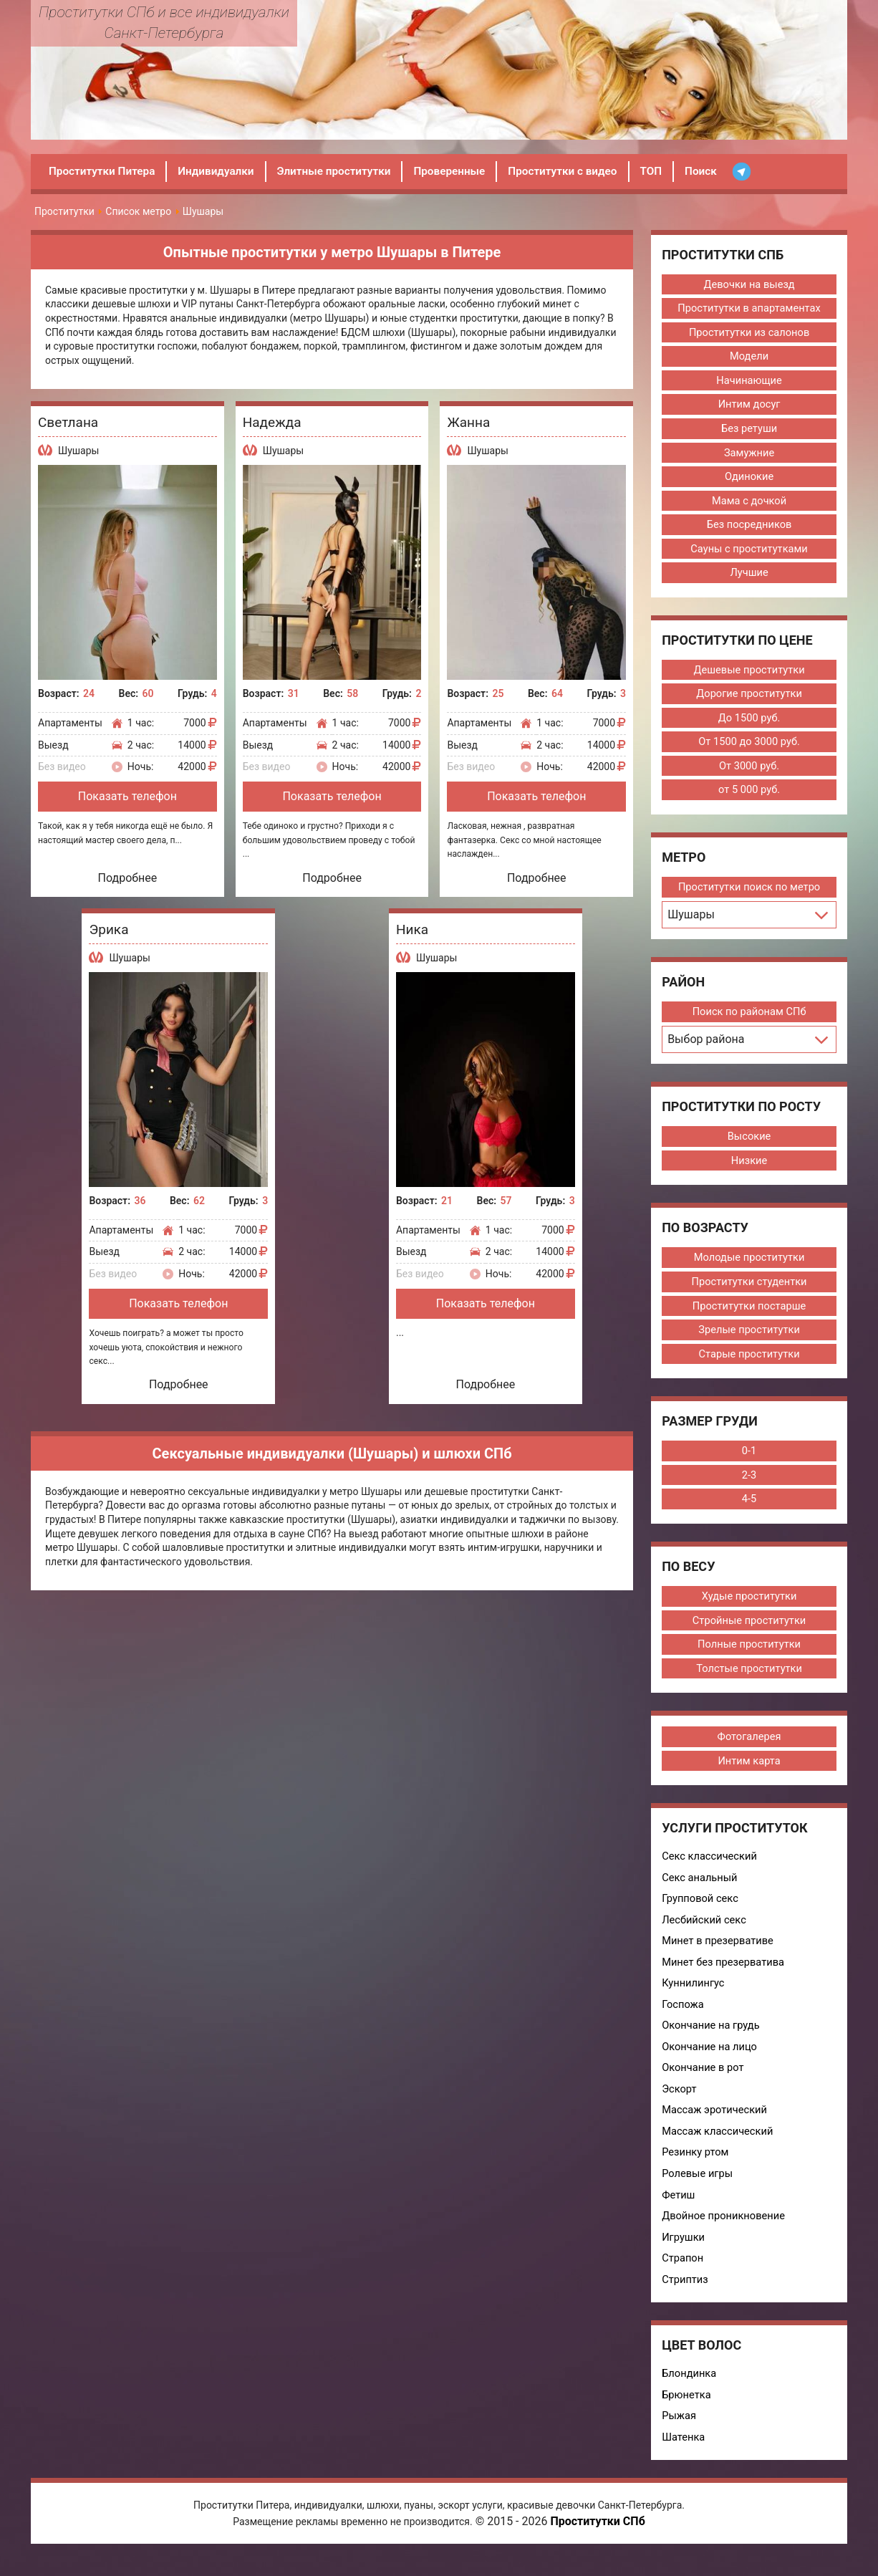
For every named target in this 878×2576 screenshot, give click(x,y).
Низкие (749, 1167)
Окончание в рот (704, 2083)
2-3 (749, 1485)
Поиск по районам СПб (749, 1018)
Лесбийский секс (705, 1933)
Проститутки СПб (597, 2542)
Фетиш (678, 2212)
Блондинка (690, 2393)
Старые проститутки (749, 1363)
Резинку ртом (696, 2169)
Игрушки (683, 2255)
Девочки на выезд (749, 284)
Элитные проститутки (344, 171)
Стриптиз (685, 2298)
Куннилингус (694, 1997)
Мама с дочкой (749, 503)
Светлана (68, 422)
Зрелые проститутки (749, 1338)
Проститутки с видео (582, 171)
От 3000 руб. (749, 771)
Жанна (468, 422)
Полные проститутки (749, 1655)
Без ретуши (749, 430)
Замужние (749, 454)
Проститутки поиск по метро (748, 893)
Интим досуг (749, 406)
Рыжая (679, 2436)
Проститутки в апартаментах (749, 308)
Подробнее (128, 878)
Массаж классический (719, 2148)
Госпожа (683, 2019)
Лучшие (749, 576)
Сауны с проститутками (749, 552)
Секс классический (710, 1869)
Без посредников (749, 528)
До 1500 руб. (749, 722)
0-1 (749, 1460)
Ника (412, 929)
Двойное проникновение (725, 2234)
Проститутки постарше (749, 1314)
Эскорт (680, 2105)
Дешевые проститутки (749, 674)
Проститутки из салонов (749, 333)
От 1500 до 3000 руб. (749, 747)
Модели (748, 357)
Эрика (108, 929)
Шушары (78, 450)
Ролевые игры (698, 2191)
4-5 (749, 1509)
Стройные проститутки (749, 1631)
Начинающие (749, 381)
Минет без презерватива (724, 1976)
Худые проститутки (749, 1606)
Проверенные (464, 171)
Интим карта (749, 1773)
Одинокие (749, 479)
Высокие (749, 1143)
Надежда (272, 422)
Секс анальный (700, 1890)
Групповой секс (701, 1911)
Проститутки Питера (104, 171)
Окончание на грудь (712, 2040)
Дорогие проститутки (749, 698)
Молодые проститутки (749, 1265)
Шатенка (684, 2457)
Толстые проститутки (749, 1679)
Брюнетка (687, 2414)
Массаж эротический (715, 2126)
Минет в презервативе (719, 1954)
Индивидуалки (222, 171)
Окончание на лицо (710, 2062)
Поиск (724, 171)
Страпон (683, 2277)
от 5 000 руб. (749, 795)
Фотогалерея (749, 1748)
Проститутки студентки (749, 1290)
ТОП (673, 171)
